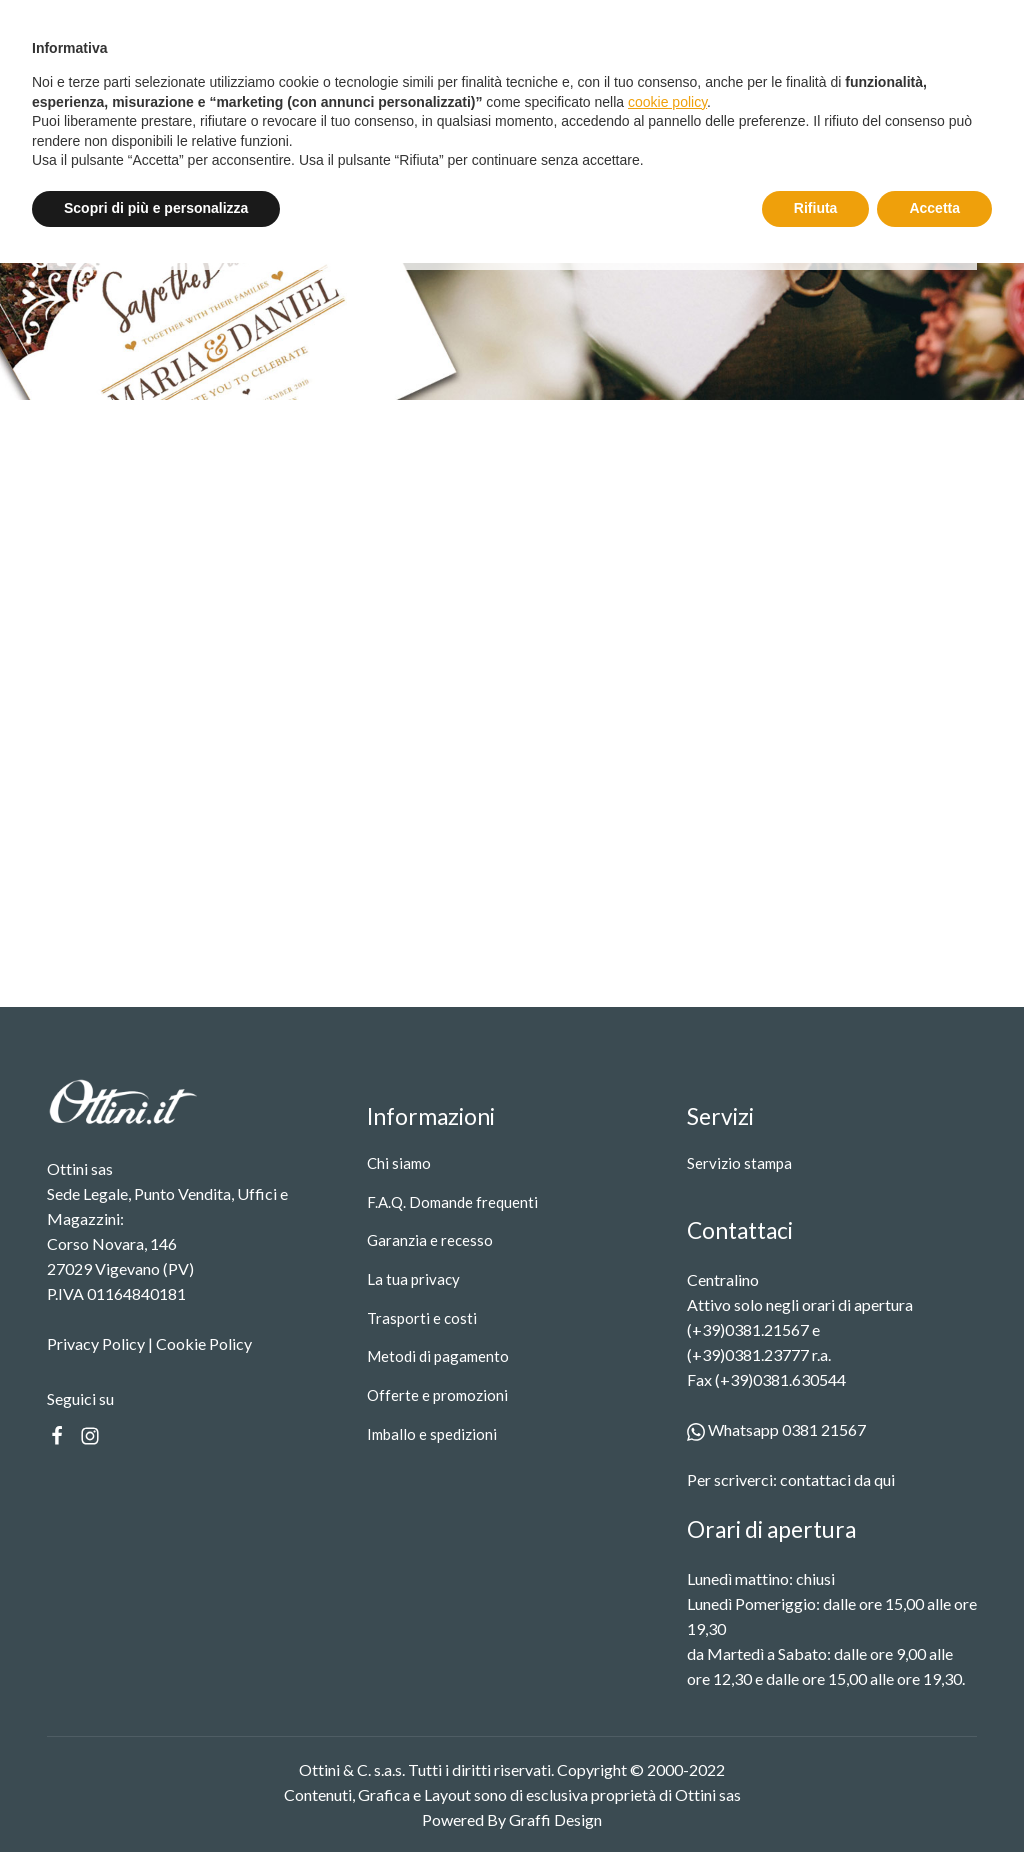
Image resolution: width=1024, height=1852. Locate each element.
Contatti (530, 101)
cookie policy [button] (667, 1691)
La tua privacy (413, 1279)
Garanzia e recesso (430, 1240)
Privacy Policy (96, 1343)
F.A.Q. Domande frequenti (452, 1202)
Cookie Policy (204, 1343)
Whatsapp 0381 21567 (776, 1429)
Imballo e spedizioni (432, 1434)
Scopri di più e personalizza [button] (156, 1797)
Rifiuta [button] (816, 1797)
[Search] (813, 102)
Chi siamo (399, 1163)
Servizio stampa (438, 101)
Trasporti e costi (422, 1318)
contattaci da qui (837, 1479)
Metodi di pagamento (438, 1356)
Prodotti (334, 102)
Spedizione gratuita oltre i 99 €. (554, 22)
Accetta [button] (934, 1797)
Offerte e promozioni (437, 1395)
